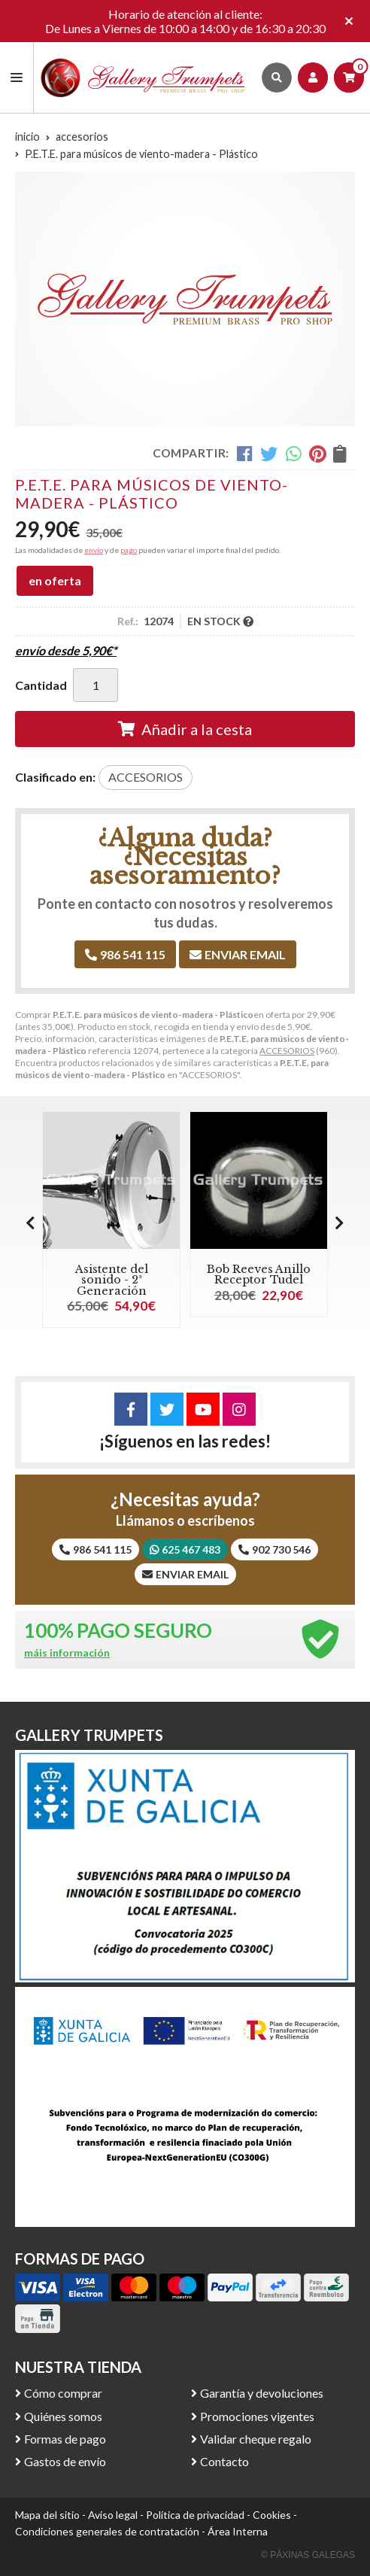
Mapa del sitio (47, 2514)
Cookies (272, 2514)
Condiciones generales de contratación (107, 2531)
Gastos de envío (65, 2461)
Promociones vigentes (257, 2416)
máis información (67, 1653)
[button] (339, 1222)
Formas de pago (65, 2439)
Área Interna (238, 2531)
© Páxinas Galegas (308, 2555)
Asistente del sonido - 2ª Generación (111, 1280)
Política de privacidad (195, 2514)
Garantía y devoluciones (261, 2393)
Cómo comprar (63, 2393)
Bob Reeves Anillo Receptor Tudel (259, 1274)
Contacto (224, 2461)
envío (93, 549)
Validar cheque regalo (255, 2439)
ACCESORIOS (286, 1050)
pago (128, 549)
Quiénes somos (63, 2416)
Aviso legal (113, 2514)
